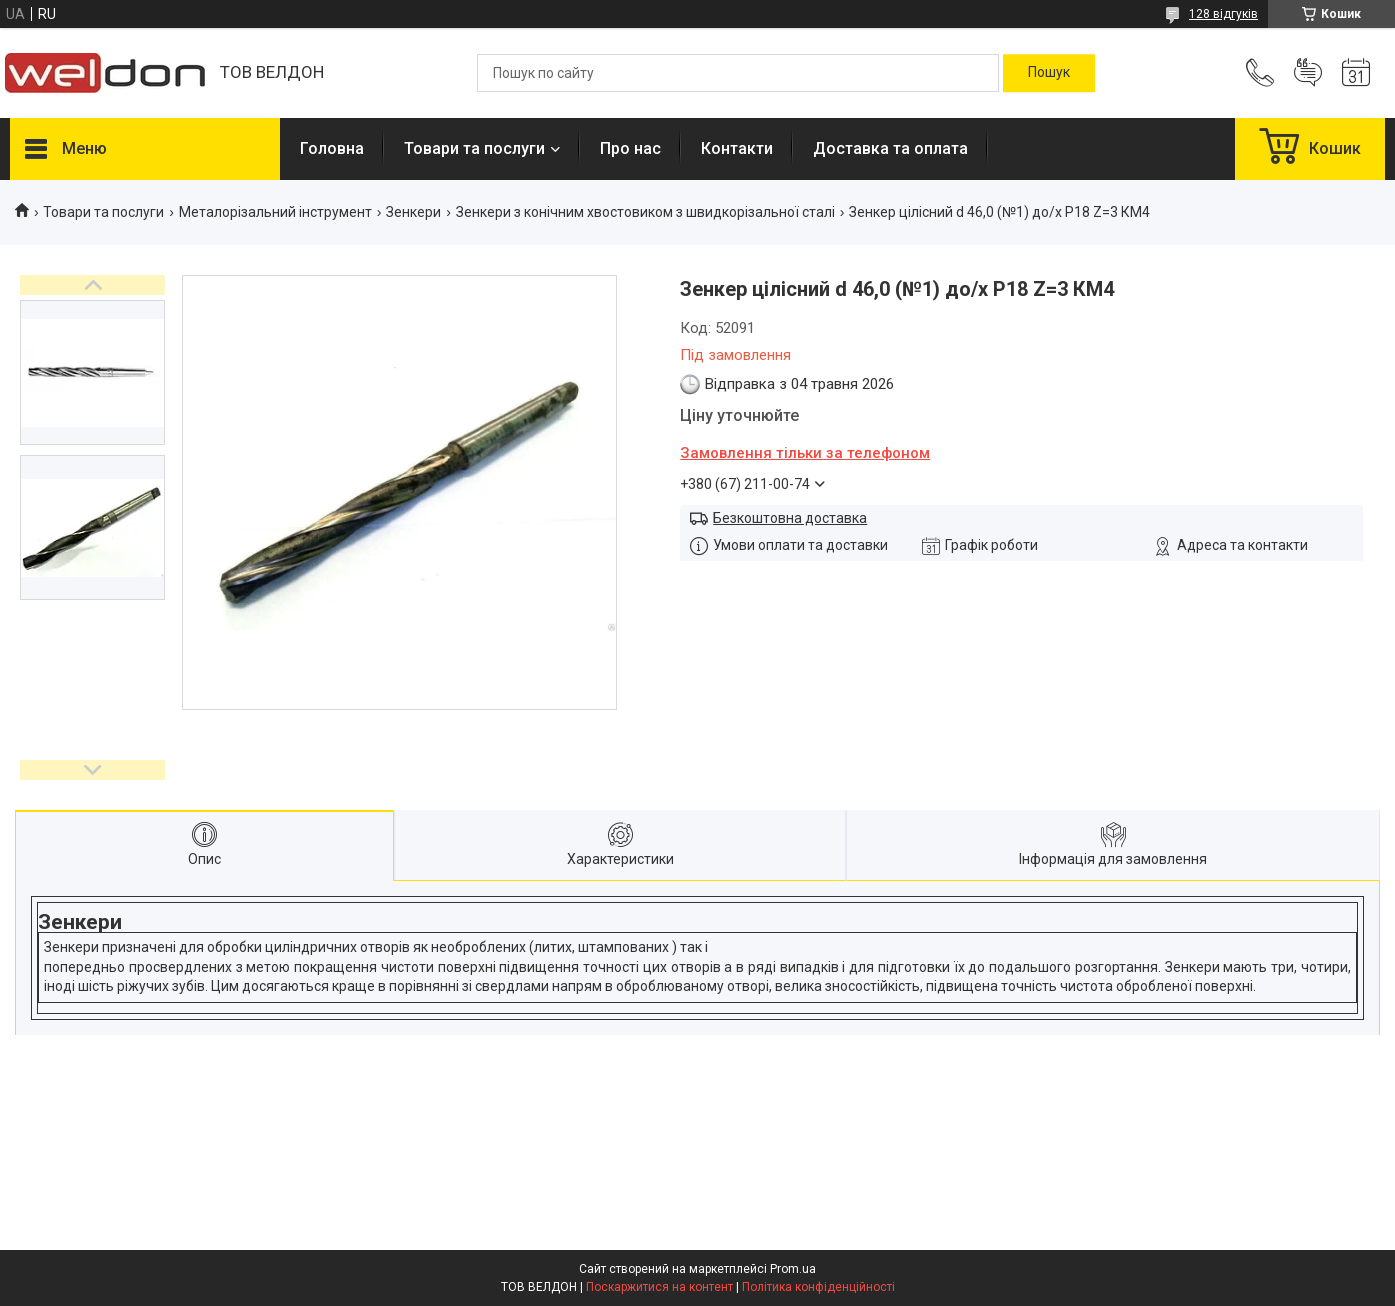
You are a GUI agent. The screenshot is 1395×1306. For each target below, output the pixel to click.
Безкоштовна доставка (790, 518)
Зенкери (413, 212)
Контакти (737, 148)
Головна (332, 148)
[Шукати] (1049, 73)
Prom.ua (793, 1269)
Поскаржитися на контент (659, 1287)
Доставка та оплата (890, 148)
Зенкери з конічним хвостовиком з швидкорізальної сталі (645, 212)
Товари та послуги (474, 148)
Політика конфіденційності (818, 1287)
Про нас (630, 148)
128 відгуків (1223, 14)
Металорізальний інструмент (275, 212)
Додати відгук (1308, 73)
